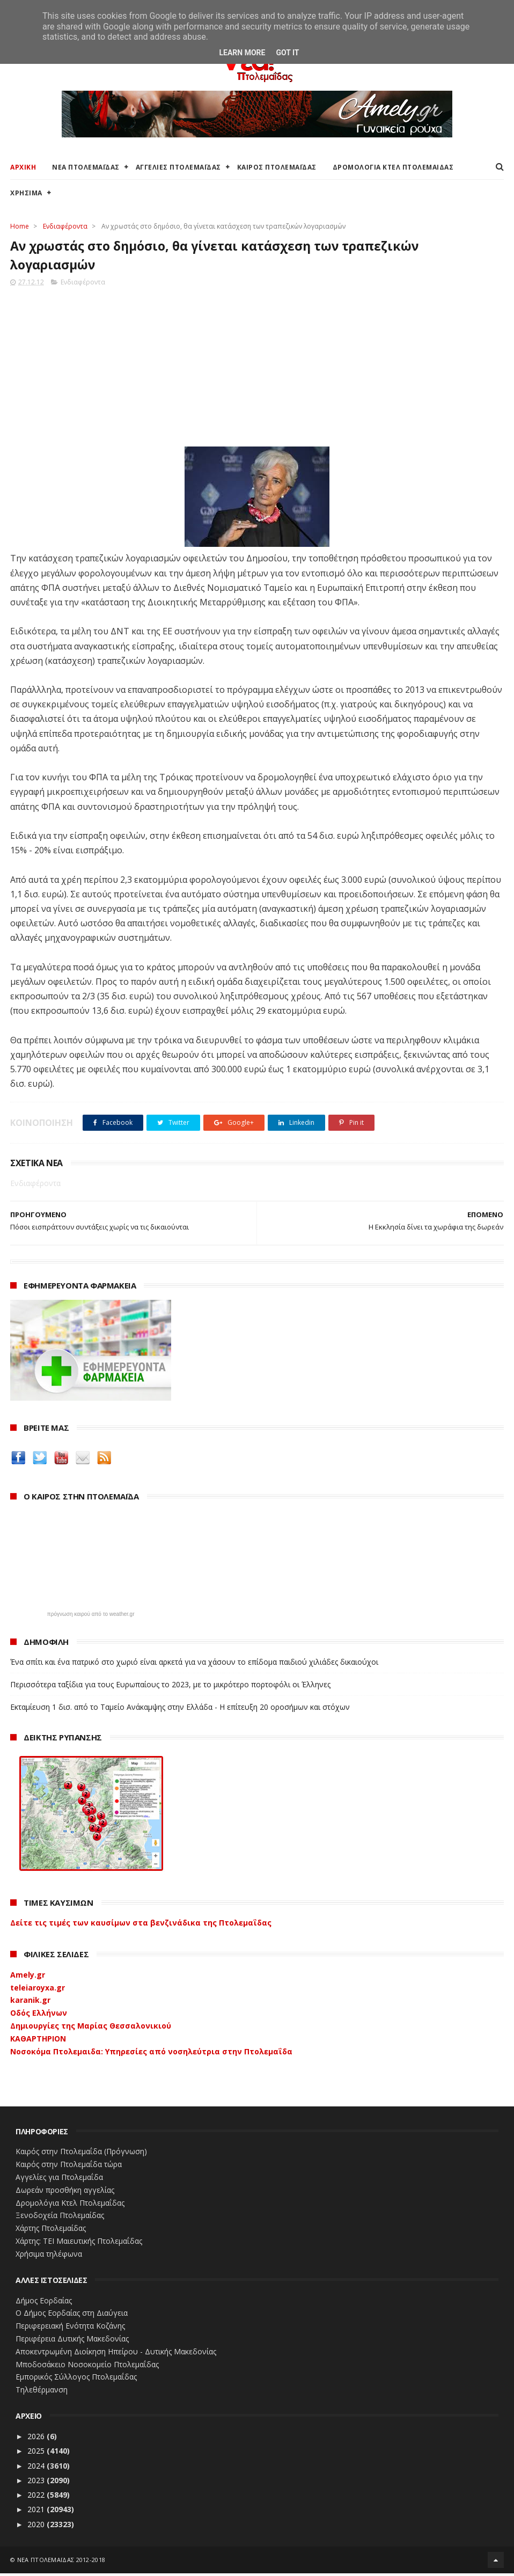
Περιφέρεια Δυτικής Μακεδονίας (72, 2341)
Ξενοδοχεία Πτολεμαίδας (60, 2218)
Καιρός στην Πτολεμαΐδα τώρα (69, 2167)
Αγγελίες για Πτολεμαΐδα (59, 2180)
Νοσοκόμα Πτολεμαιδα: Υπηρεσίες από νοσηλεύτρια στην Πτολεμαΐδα (151, 2054)
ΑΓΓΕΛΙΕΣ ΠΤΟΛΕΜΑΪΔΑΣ (178, 168)
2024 (37, 2468)
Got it (287, 52)
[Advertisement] (257, 366)
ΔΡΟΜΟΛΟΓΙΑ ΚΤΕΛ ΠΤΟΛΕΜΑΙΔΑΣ (393, 168)
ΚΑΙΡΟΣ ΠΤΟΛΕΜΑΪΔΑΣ (277, 168)
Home (19, 227)
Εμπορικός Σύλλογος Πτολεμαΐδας (76, 2379)
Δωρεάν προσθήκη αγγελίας (65, 2192)
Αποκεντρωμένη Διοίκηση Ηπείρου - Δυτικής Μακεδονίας (116, 2354)
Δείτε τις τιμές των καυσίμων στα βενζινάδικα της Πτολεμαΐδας (140, 1925)
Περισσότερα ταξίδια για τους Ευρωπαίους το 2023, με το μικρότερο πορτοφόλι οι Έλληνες (170, 1687)
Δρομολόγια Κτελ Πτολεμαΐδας (70, 2205)
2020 (37, 2527)
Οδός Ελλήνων (38, 2015)
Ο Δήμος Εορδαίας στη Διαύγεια (72, 2315)
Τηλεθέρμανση (42, 2392)
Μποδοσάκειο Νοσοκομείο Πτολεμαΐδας (87, 2367)
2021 (37, 2512)
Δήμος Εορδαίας (44, 2303)
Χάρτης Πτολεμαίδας (51, 2231)
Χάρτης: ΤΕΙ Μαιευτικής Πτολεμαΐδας (79, 2243)
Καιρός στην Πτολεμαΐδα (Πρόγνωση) (81, 2154)
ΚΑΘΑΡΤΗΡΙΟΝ (38, 2041)
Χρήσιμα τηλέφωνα (49, 2256)
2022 (37, 2497)
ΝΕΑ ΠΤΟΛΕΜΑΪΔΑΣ (86, 168)
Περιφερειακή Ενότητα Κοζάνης (70, 2328)
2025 (37, 2453)
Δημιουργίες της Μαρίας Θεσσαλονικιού (90, 2028)
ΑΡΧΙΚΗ (23, 168)
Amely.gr (27, 1977)
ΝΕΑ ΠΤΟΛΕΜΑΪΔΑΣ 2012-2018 (61, 2562)
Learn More (242, 52)
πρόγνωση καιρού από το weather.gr (91, 1617)
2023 (37, 2483)
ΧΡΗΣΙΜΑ (26, 194)
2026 (37, 2439)
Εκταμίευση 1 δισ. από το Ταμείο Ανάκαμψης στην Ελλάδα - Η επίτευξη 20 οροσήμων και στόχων (180, 1709)
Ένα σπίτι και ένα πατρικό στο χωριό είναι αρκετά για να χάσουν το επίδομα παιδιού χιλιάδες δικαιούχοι (194, 1664)
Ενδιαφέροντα (65, 227)
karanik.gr (30, 2002)
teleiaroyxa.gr (37, 1990)
